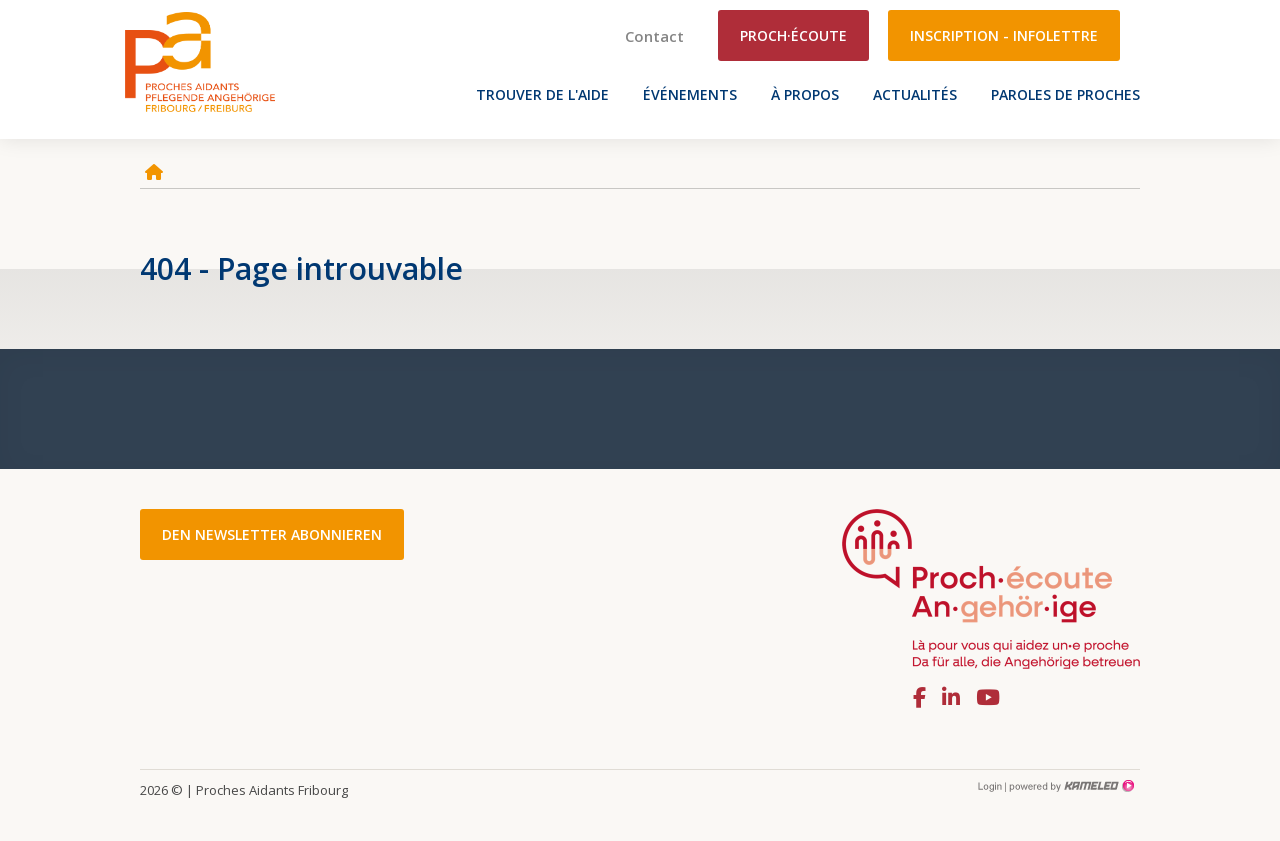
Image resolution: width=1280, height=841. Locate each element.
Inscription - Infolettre (1004, 35)
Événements (690, 94)
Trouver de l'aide (542, 94)
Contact (654, 36)
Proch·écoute (793, 35)
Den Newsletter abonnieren (272, 534)
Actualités (915, 94)
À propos (805, 94)
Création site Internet (1070, 786)
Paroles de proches (1065, 94)
